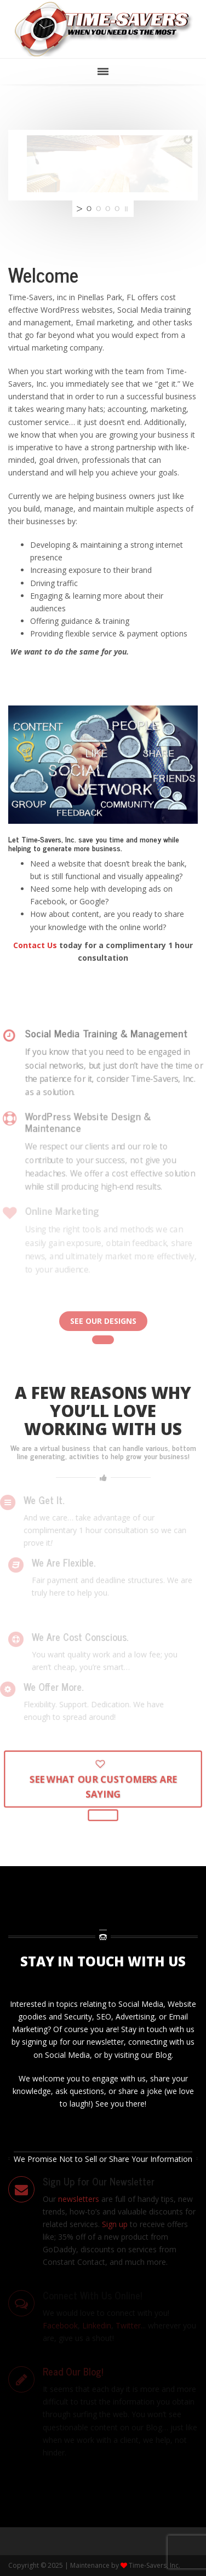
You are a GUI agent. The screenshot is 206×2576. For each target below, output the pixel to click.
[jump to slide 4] (117, 208)
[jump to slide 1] (89, 208)
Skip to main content (36, 90)
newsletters (79, 2199)
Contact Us (35, 945)
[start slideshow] (78, 208)
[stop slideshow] (128, 208)
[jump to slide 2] (98, 208)
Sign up (115, 2224)
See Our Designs (103, 1321)
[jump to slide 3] (107, 208)
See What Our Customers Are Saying (103, 1782)
